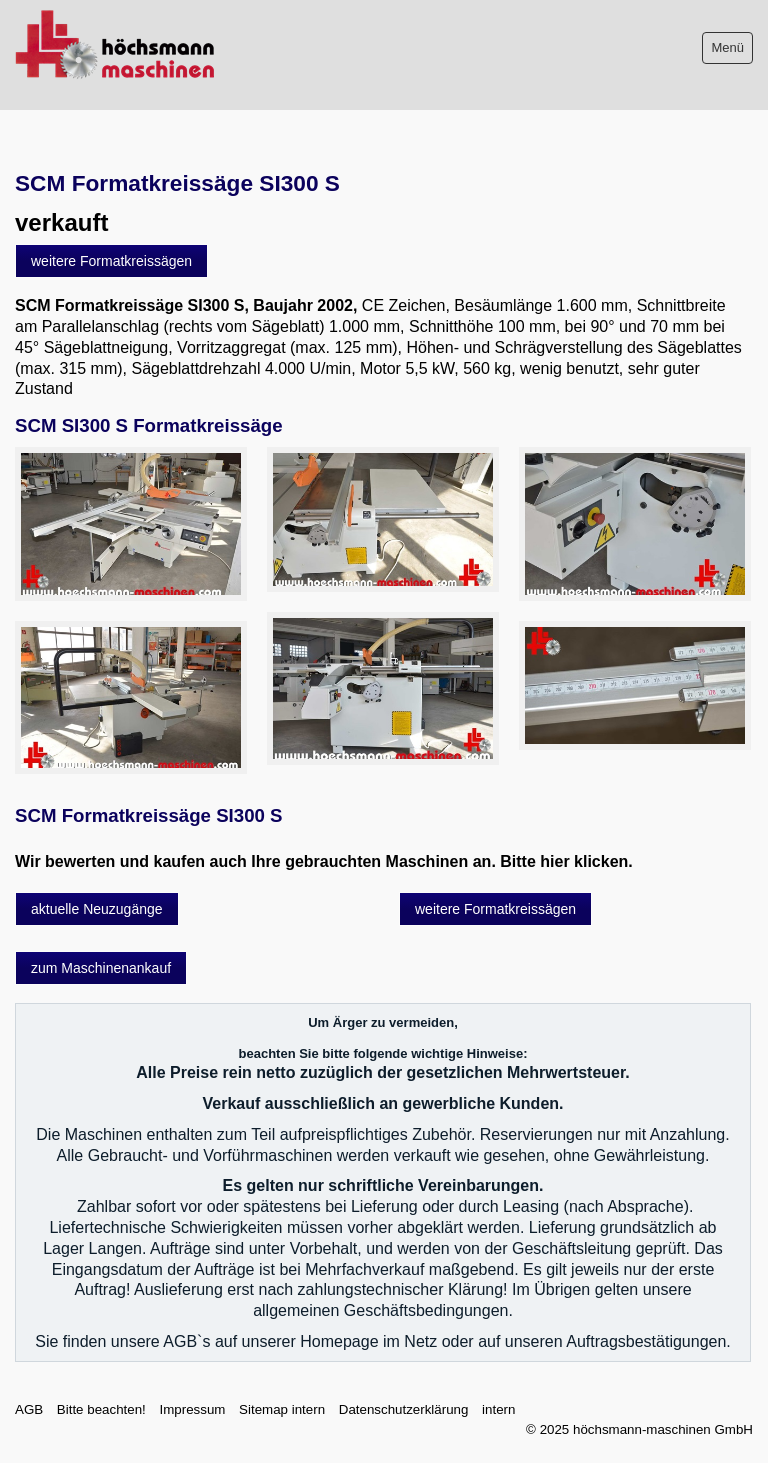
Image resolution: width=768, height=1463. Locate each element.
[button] (111, 261)
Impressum (192, 1409)
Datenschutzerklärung (404, 1409)
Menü (727, 47)
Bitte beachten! (101, 1409)
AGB (29, 1409)
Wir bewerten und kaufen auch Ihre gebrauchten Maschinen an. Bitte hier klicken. (324, 861)
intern (498, 1409)
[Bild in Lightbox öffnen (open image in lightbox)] (131, 523)
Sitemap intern (282, 1409)
